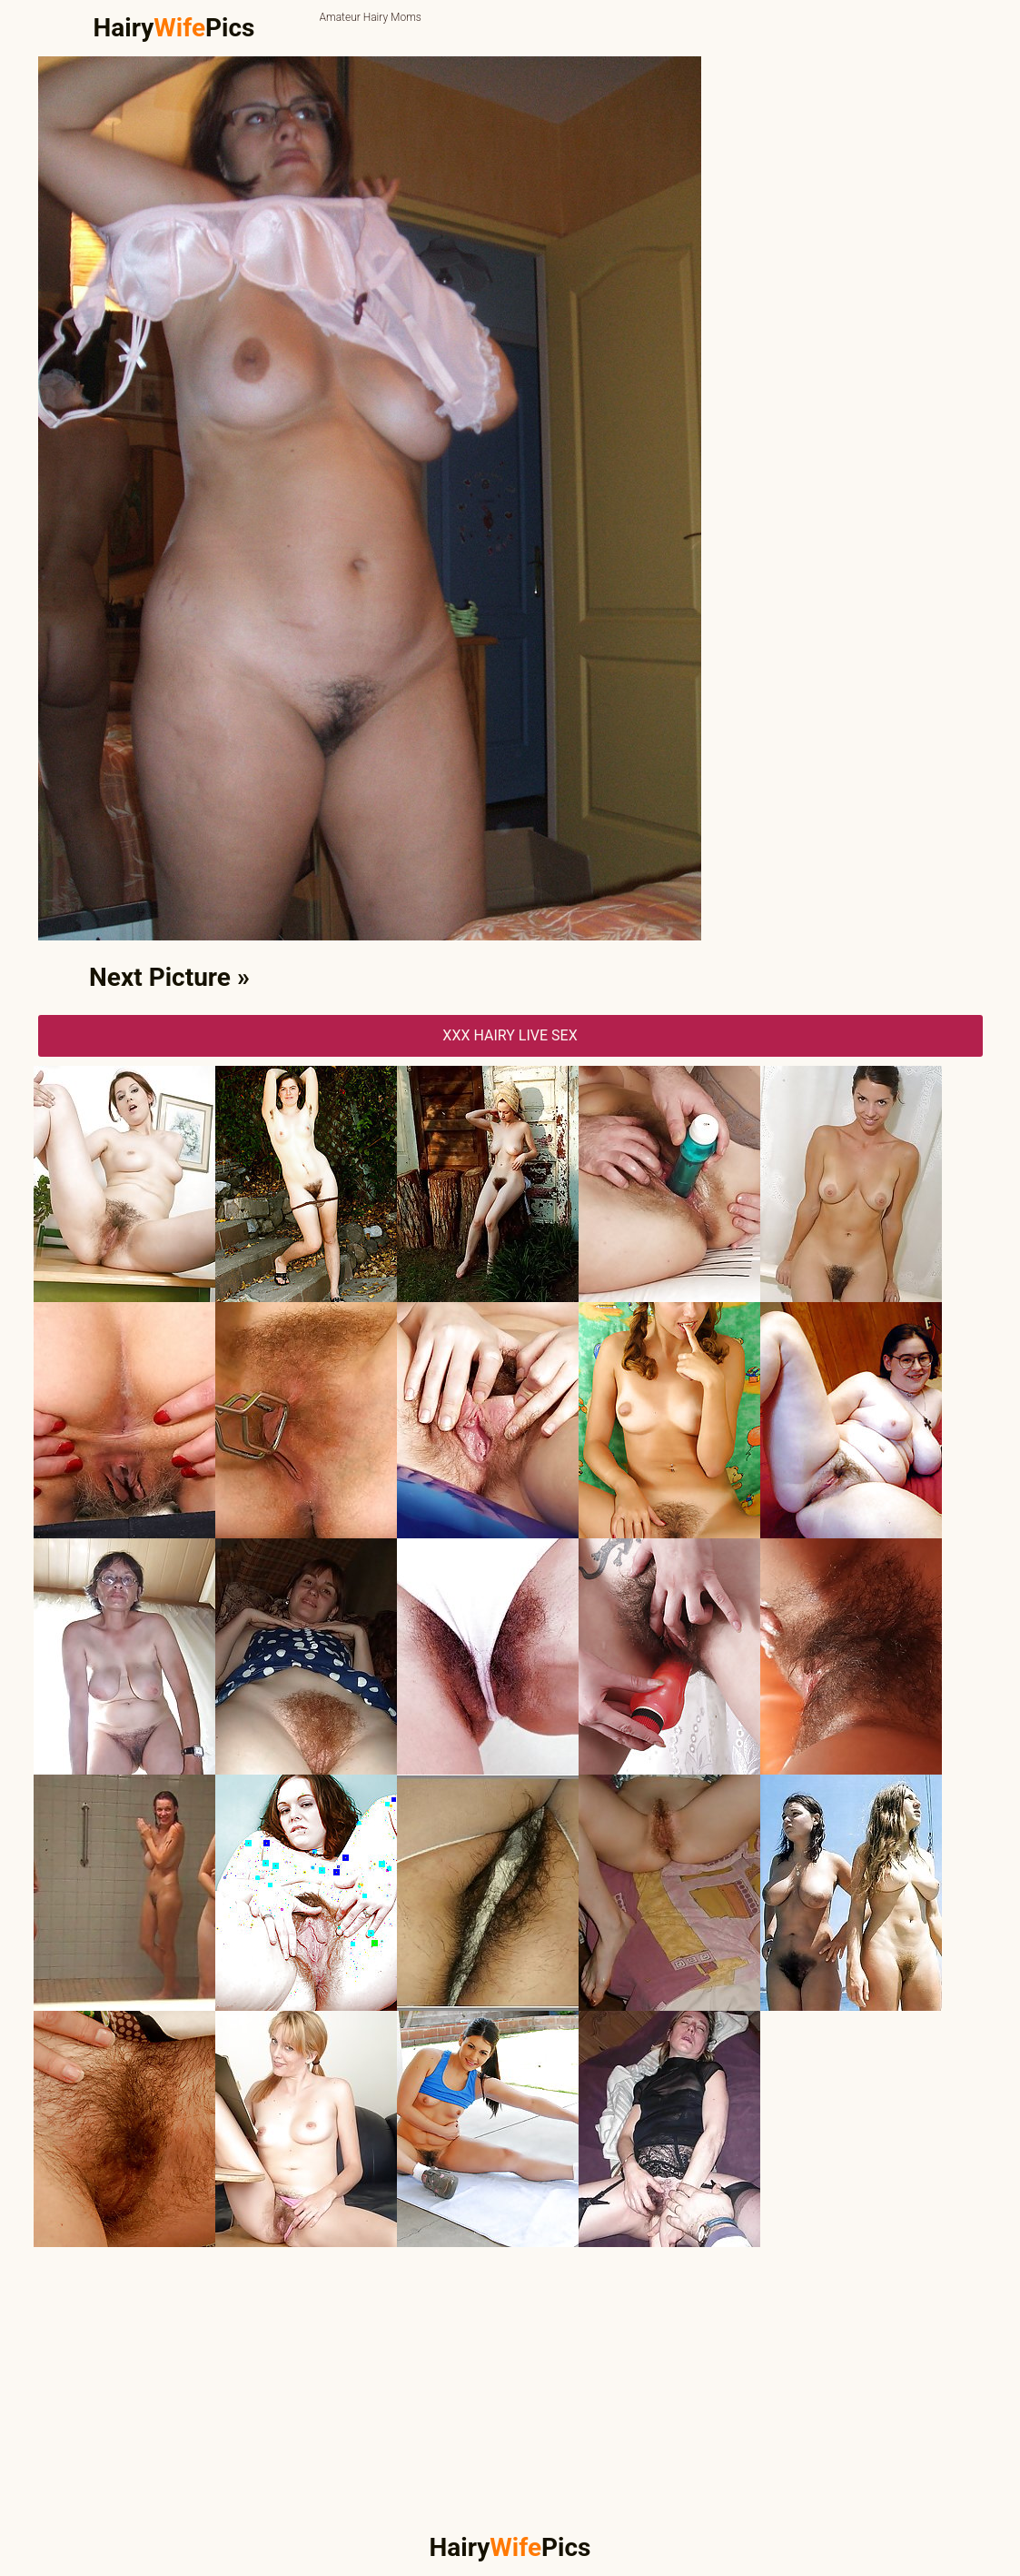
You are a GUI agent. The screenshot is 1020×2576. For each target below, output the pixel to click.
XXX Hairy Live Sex (509, 1035)
